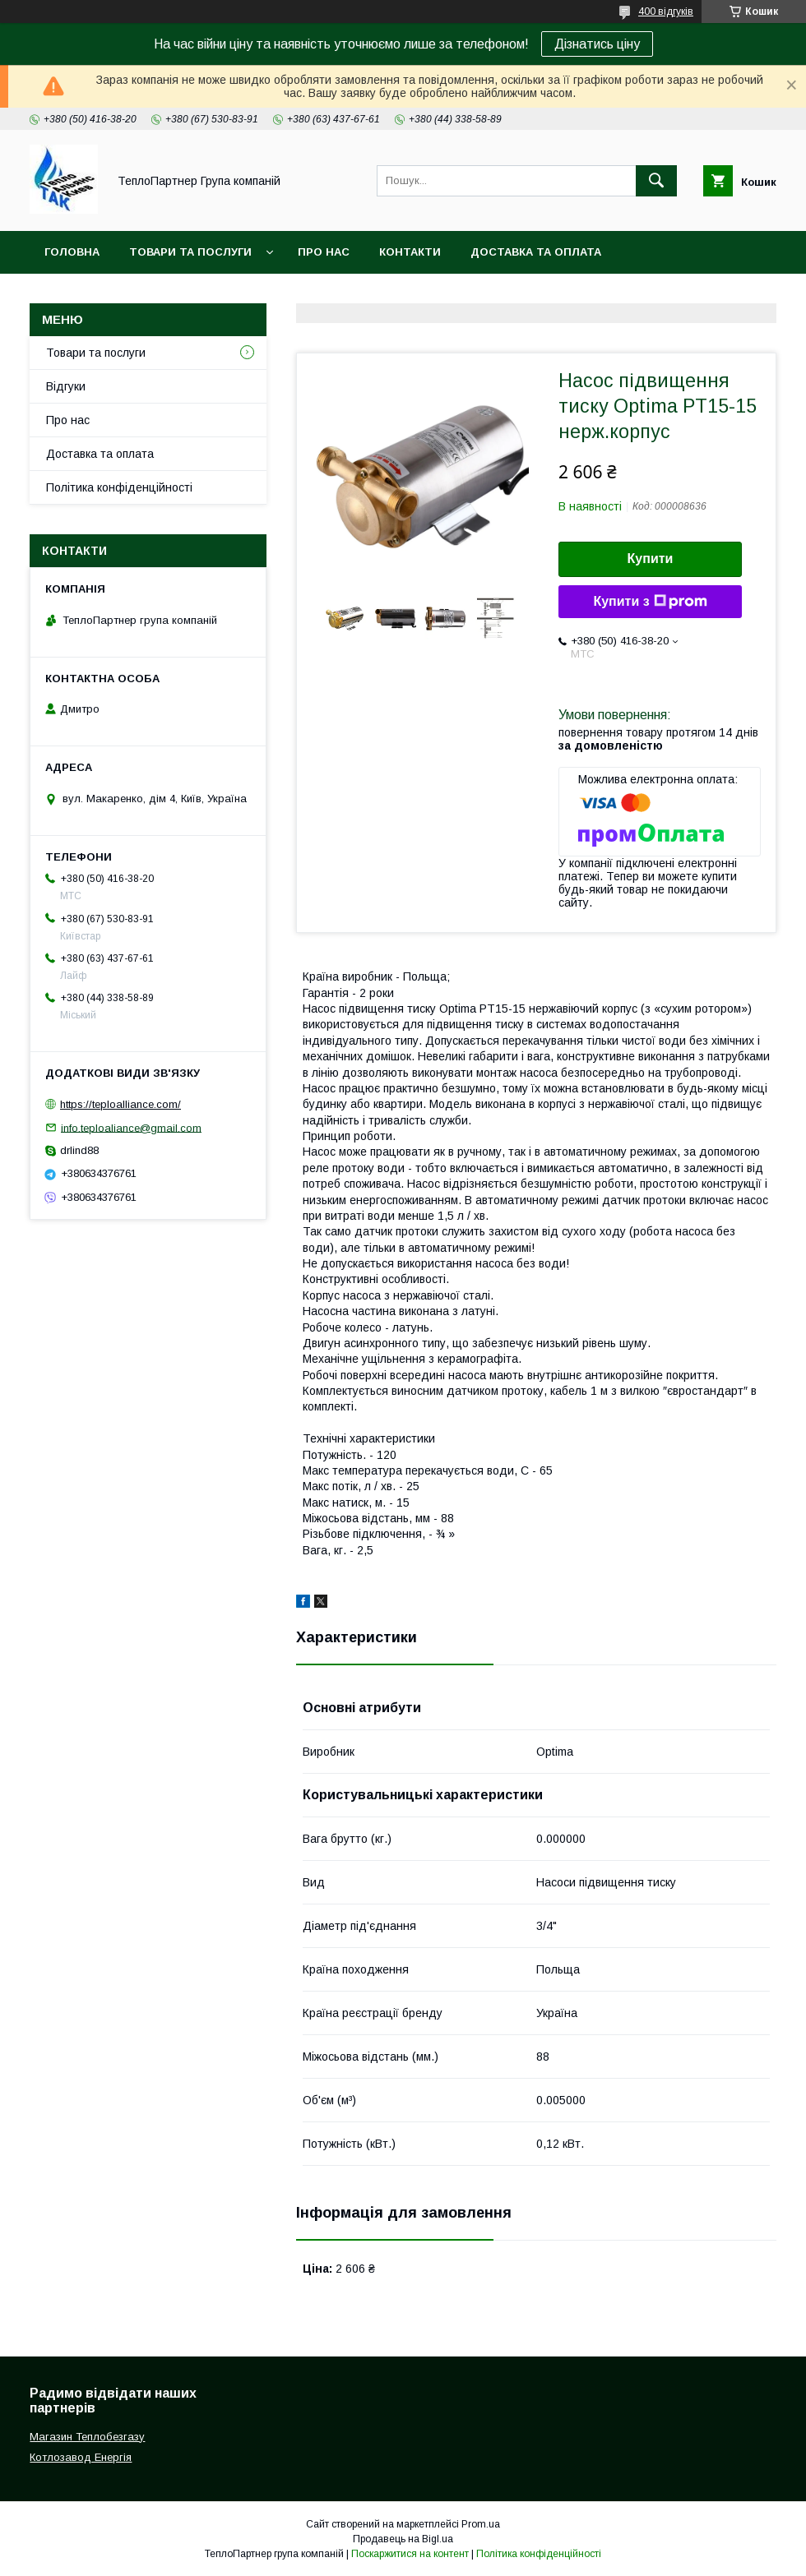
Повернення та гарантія (122, 295)
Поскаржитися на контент (410, 2554)
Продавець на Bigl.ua (403, 2539)
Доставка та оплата (535, 252)
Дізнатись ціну (597, 44)
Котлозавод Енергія (81, 2457)
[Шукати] (656, 180)
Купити (651, 559)
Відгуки (66, 386)
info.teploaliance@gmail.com (131, 1127)
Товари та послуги (190, 252)
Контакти (410, 252)
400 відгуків (665, 11)
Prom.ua (480, 2524)
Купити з (649, 601)
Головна (72, 252)
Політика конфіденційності (119, 487)
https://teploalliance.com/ (120, 1104)
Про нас (324, 252)
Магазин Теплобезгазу (87, 2437)
